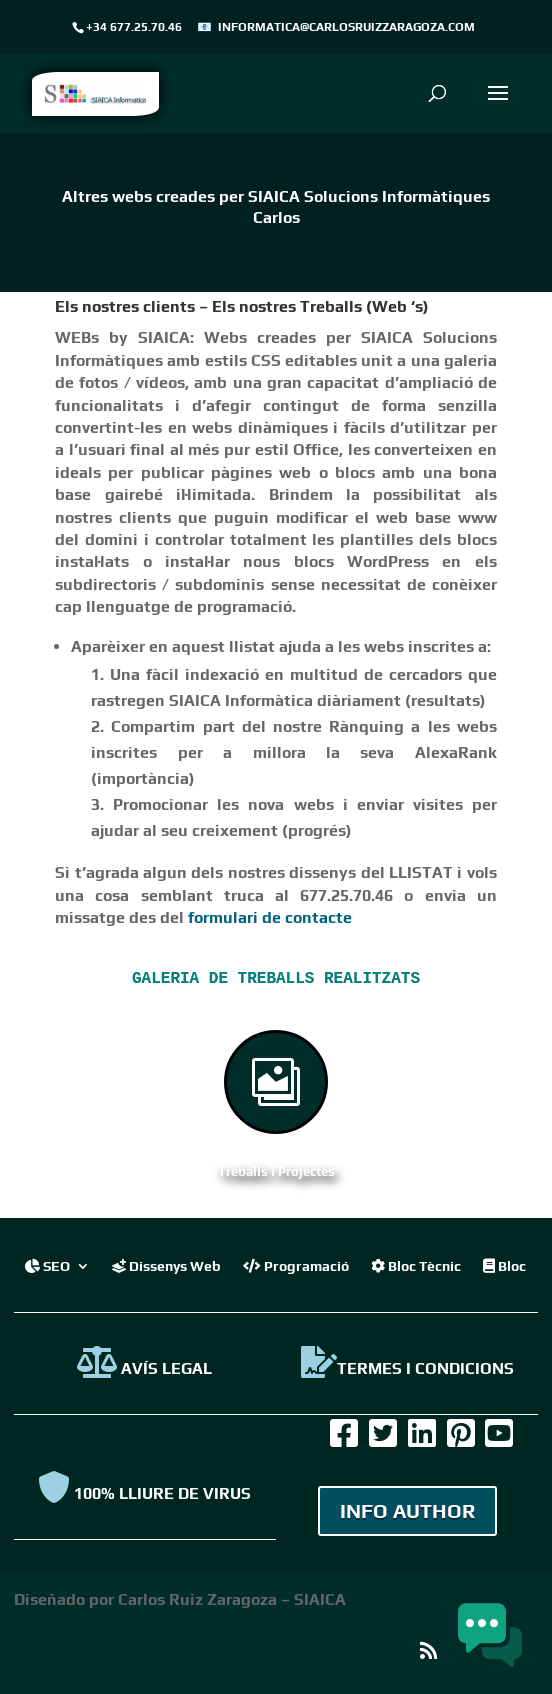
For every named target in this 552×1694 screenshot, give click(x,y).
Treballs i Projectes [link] (276, 1171)
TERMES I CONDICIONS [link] (407, 1368)
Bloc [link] (504, 1265)
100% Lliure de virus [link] (144, 1493)
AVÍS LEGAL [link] (144, 1368)
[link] (95, 92)
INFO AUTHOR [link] (407, 1510)
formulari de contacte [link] (270, 917)
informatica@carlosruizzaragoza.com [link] (346, 27)
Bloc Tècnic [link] (416, 1265)
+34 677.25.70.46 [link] (134, 27)
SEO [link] (47, 1265)
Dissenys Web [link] (166, 1265)
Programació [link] (296, 1265)
